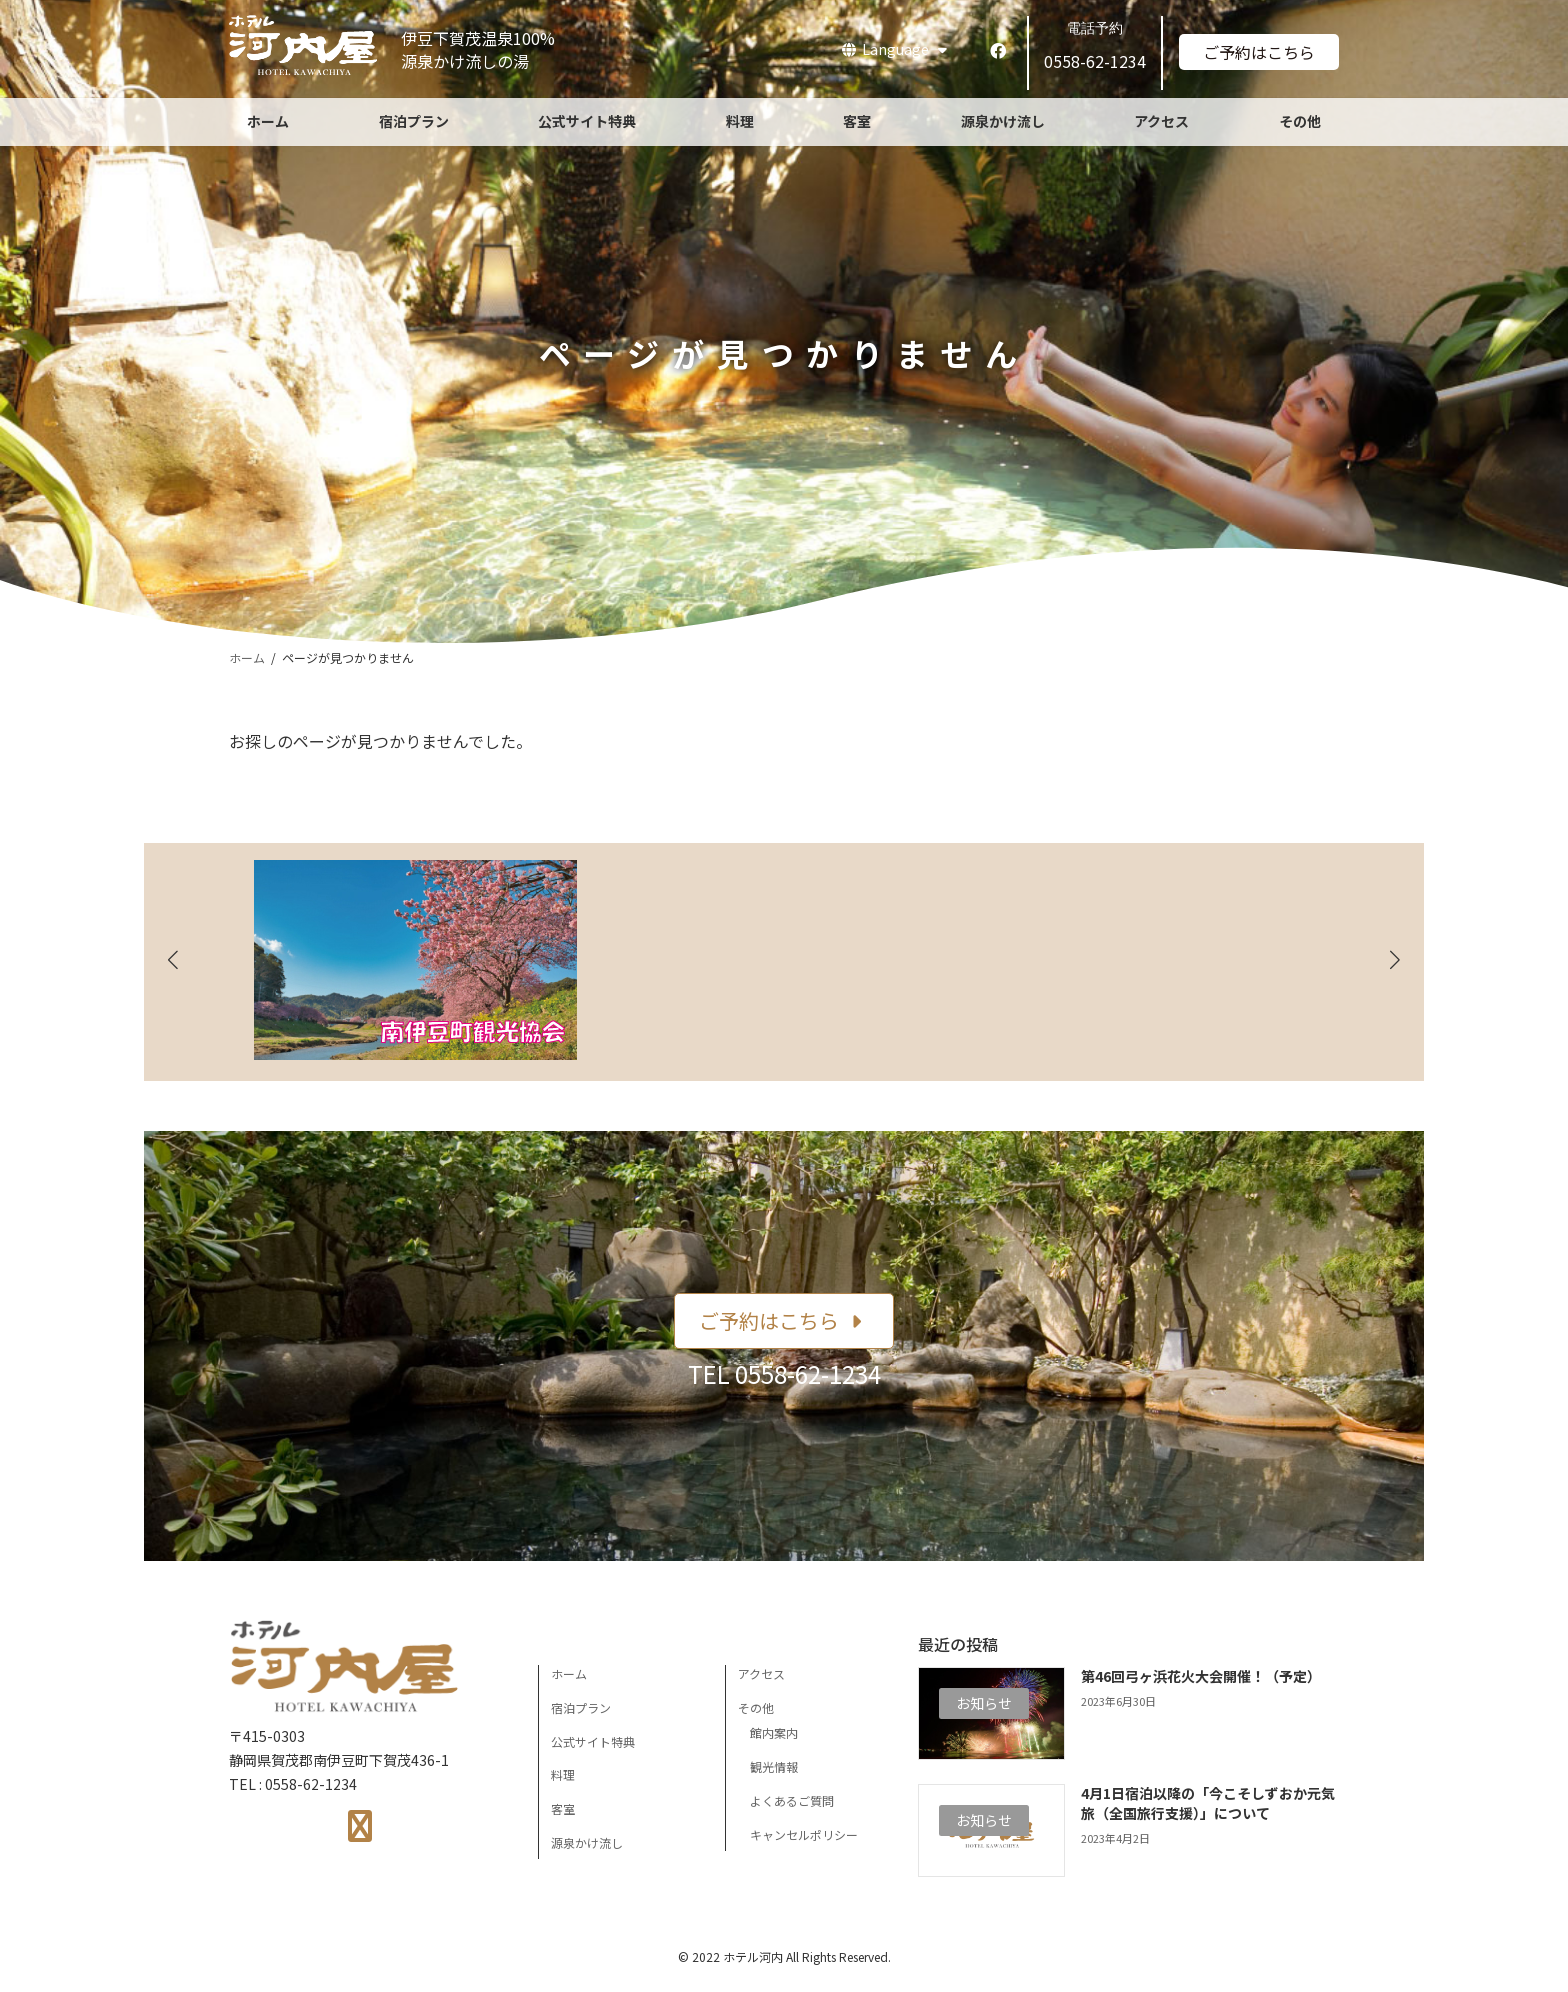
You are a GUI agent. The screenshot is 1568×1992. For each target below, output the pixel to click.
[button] (783, 1321)
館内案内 (774, 1732)
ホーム (569, 1673)
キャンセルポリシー (804, 1834)
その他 (756, 1707)
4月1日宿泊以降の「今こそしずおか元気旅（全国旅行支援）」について (1208, 1803)
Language (894, 49)
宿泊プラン (581, 1707)
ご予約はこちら (1259, 52)
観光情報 (774, 1766)
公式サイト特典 (593, 1741)
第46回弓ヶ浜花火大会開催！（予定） (1201, 1676)
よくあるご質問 (792, 1800)
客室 (563, 1808)
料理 (563, 1774)
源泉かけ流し (587, 1842)
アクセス (761, 1673)
